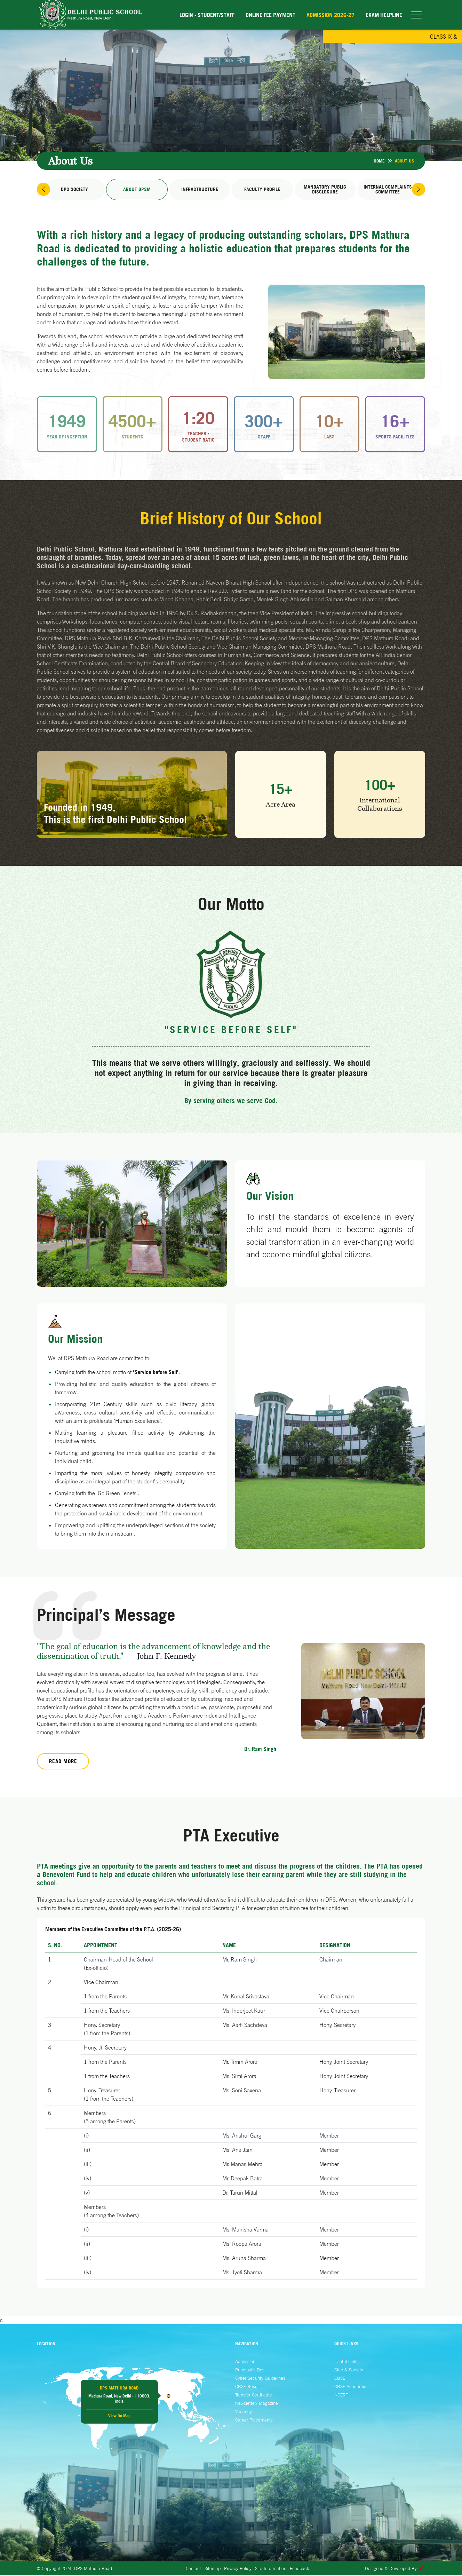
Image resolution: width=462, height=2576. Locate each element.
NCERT (341, 2395)
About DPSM (137, 190)
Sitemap (213, 2568)
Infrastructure (199, 190)
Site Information (270, 2568)
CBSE (339, 2378)
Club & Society (348, 2370)
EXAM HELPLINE (384, 14)
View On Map (119, 2416)
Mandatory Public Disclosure (325, 189)
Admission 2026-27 (330, 14)
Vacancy (243, 2412)
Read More (63, 1761)
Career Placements (254, 2420)
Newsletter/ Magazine (256, 2404)
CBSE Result (247, 2387)
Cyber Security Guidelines (260, 2378)
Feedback (299, 2568)
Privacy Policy (238, 2568)
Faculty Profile (262, 190)
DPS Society (74, 190)
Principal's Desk (251, 2370)
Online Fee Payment (270, 14)
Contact (193, 2568)
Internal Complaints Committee (388, 189)
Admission (245, 2362)
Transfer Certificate (253, 2395)
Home (379, 161)
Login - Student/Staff (207, 14)
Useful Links (346, 2362)
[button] (44, 190)
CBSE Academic (350, 2387)
